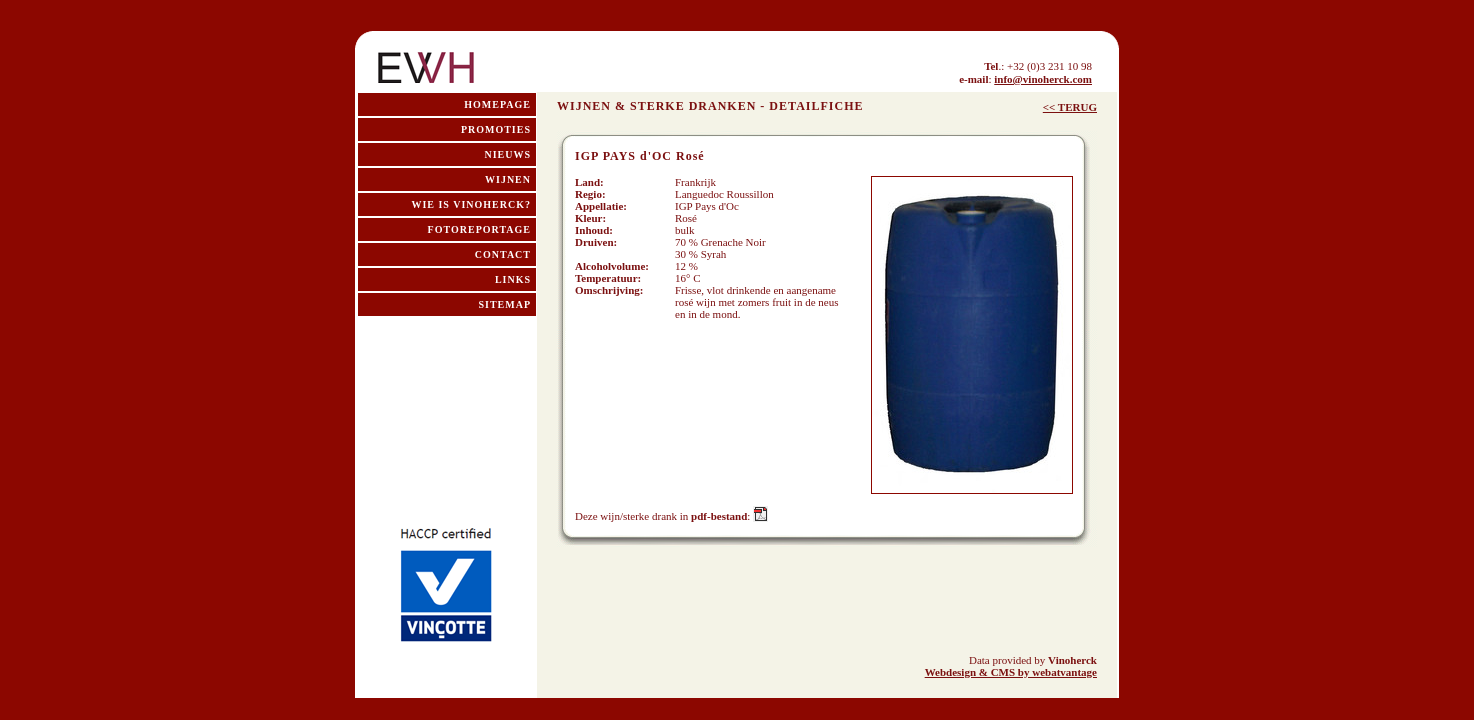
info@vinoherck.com (1043, 79)
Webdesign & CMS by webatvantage (1011, 672)
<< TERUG (1070, 107)
